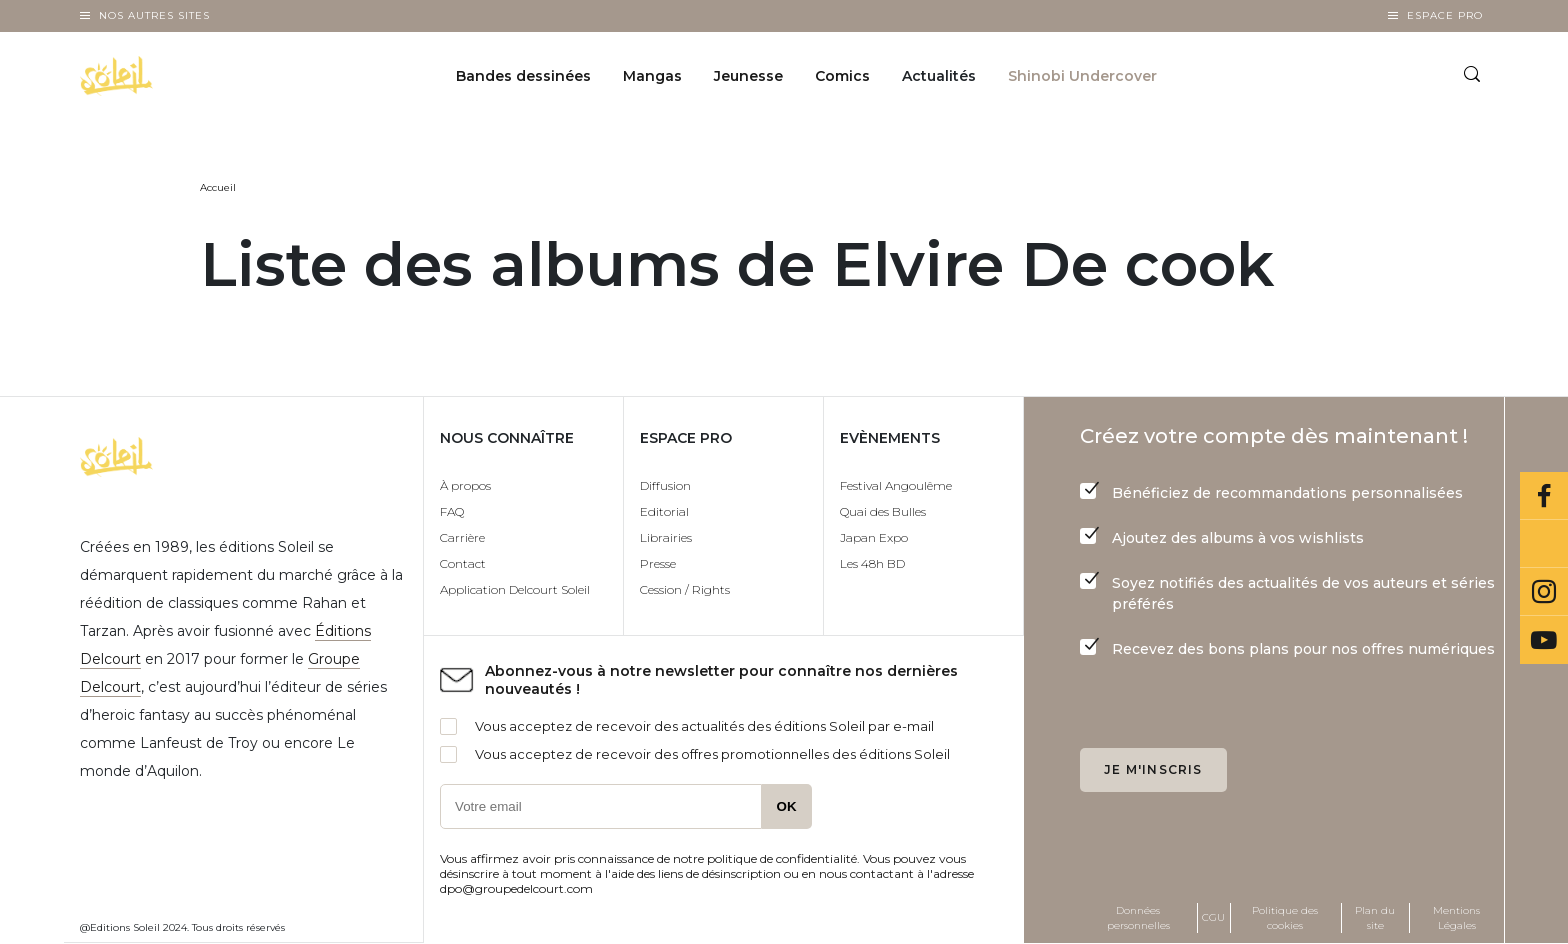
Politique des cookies (1285, 918)
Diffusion (665, 485)
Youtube (1544, 640)
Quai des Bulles (883, 511)
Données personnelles (1138, 918)
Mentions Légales (1456, 918)
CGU (1213, 917)
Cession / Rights (685, 589)
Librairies (666, 537)
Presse (658, 563)
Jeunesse (748, 76)
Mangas (652, 76)
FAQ (452, 511)
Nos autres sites (154, 15)
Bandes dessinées (523, 76)
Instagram (1544, 592)
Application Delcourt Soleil (515, 589)
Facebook (1544, 496)
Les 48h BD (872, 563)
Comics (842, 76)
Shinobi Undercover (1082, 76)
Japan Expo (874, 537)
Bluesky (1544, 544)
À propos (465, 485)
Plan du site (1375, 918)
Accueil (218, 187)
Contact (463, 563)
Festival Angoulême (896, 485)
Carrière (462, 537)
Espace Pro (1445, 15)
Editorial (664, 511)
